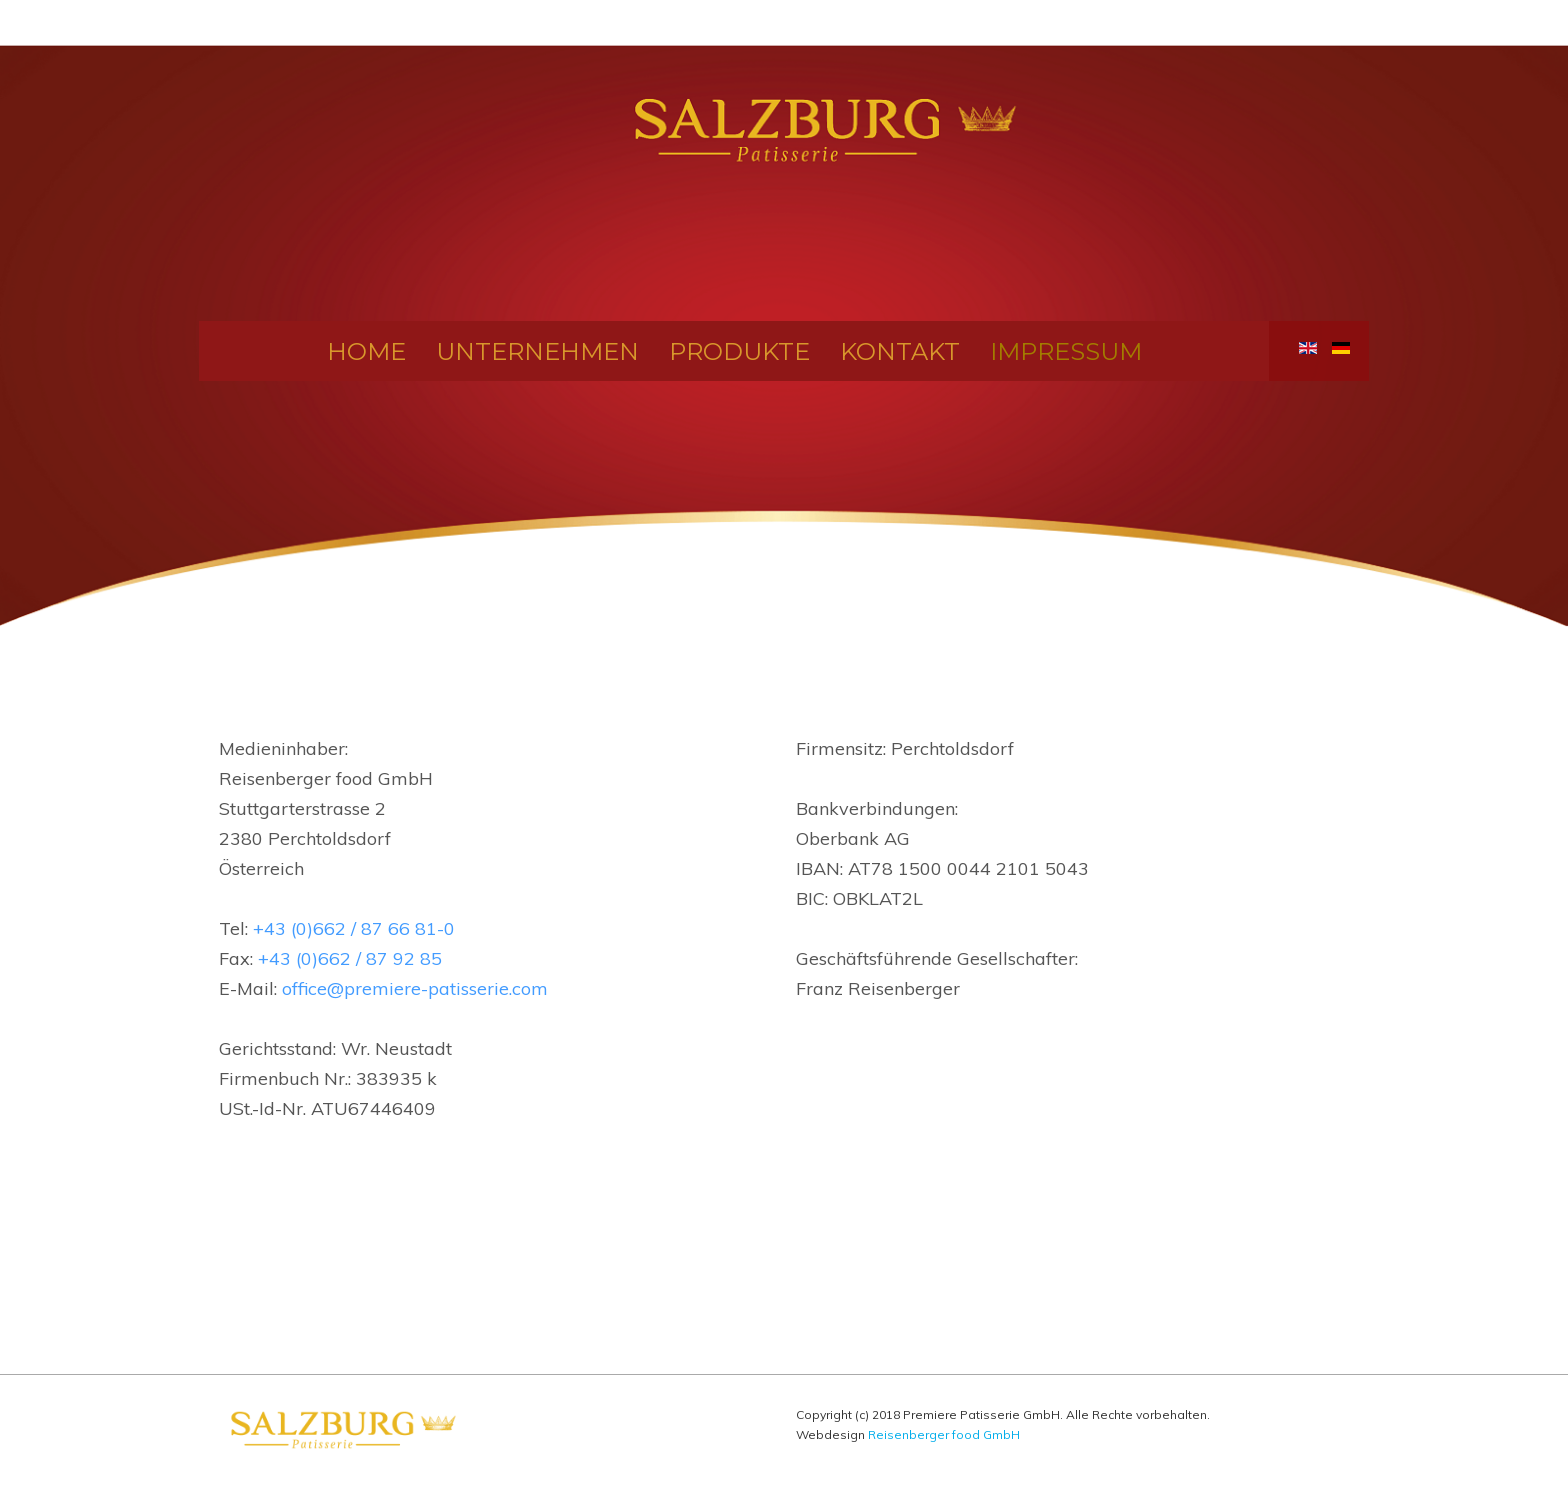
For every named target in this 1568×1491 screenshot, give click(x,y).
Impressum (1066, 349)
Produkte (739, 349)
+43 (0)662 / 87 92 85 (350, 958)
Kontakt (900, 349)
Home (366, 349)
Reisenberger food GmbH (944, 1434)
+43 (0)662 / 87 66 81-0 (354, 928)
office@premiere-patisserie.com (415, 988)
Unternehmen (537, 349)
